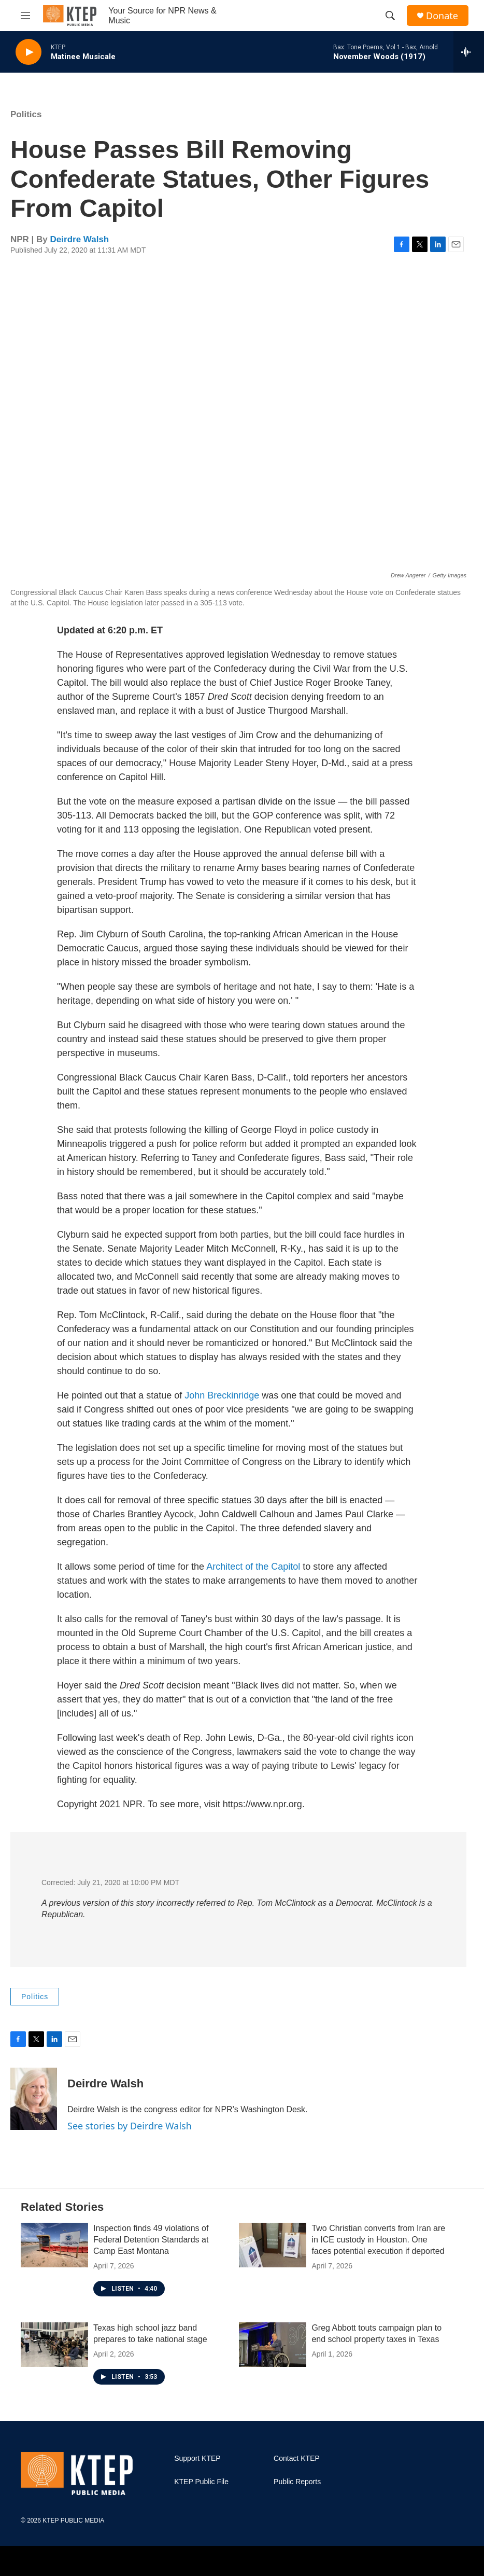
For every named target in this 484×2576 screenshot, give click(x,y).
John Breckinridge (223, 1395)
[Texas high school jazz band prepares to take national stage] (54, 2344)
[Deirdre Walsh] (33, 2099)
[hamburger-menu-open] (25, 15)
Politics (25, 114)
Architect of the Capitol (253, 1566)
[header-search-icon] (390, 15)
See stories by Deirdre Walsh (129, 2126)
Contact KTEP (297, 2458)
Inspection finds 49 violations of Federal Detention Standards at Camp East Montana (150, 2239)
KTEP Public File (201, 2482)
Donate (442, 15)
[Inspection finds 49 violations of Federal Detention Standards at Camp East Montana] (54, 2245)
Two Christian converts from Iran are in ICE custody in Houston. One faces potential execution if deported (378, 2239)
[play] (28, 52)
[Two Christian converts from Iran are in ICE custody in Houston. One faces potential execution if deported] (272, 2245)
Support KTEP (197, 2458)
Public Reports (297, 2482)
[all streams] (468, 52)
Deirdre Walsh (79, 239)
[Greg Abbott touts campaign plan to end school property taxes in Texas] (272, 2344)
